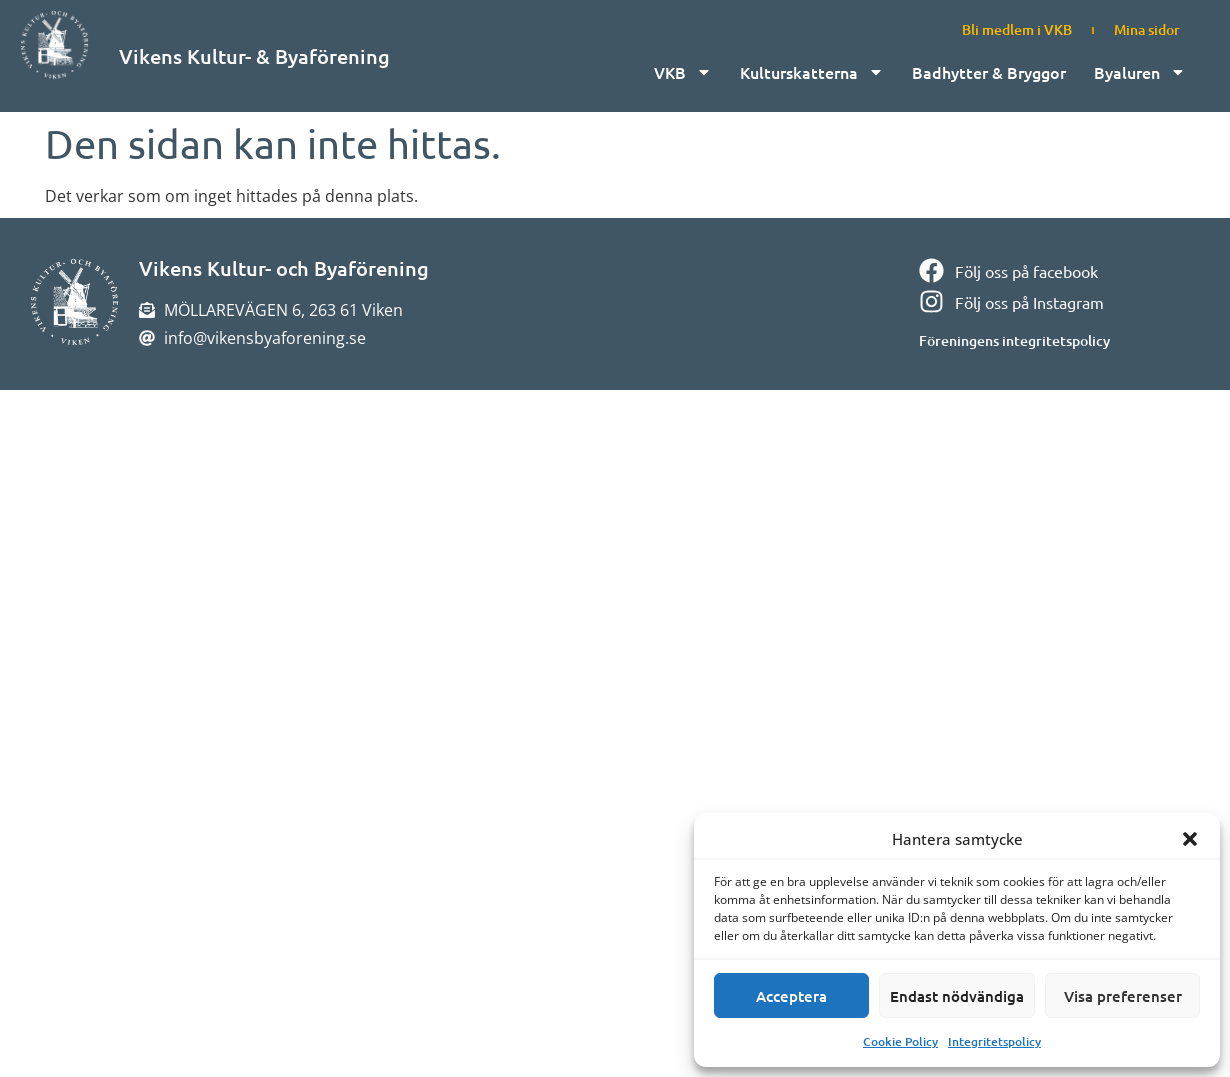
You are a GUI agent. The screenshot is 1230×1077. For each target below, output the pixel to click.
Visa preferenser (1123, 996)
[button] (1190, 839)
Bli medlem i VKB (1017, 29)
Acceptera (791, 996)
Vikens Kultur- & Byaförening (254, 56)
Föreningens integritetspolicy (1014, 340)
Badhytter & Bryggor (989, 72)
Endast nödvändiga (957, 996)
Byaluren (1140, 72)
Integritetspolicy (994, 1041)
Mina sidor (1147, 29)
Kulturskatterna (812, 72)
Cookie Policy (900, 1041)
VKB (683, 72)
